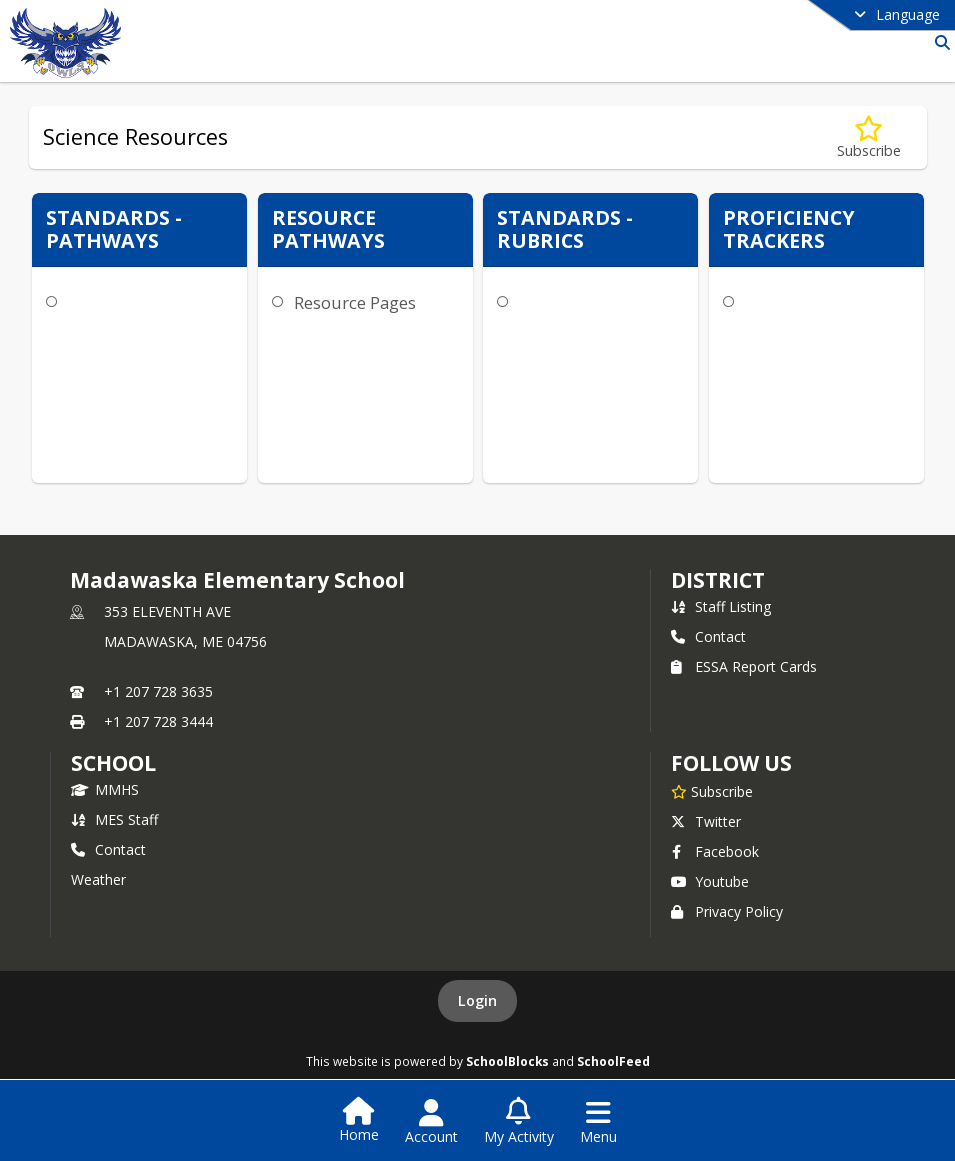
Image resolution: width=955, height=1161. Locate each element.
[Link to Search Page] (938, 42)
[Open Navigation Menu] (598, 1122)
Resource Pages (355, 302)
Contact (708, 636)
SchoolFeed (613, 1061)
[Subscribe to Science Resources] (869, 137)
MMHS (105, 789)
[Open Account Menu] (431, 1122)
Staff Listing (721, 606)
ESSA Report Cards (744, 666)
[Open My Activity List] (519, 1122)
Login (477, 1000)
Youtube (710, 881)
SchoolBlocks (507, 1061)
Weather (98, 879)
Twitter (706, 821)
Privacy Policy (727, 911)
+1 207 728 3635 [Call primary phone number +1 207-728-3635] (158, 691)
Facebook (715, 851)
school (113, 763)
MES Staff (114, 819)
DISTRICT (718, 580)
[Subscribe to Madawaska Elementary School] (712, 791)
